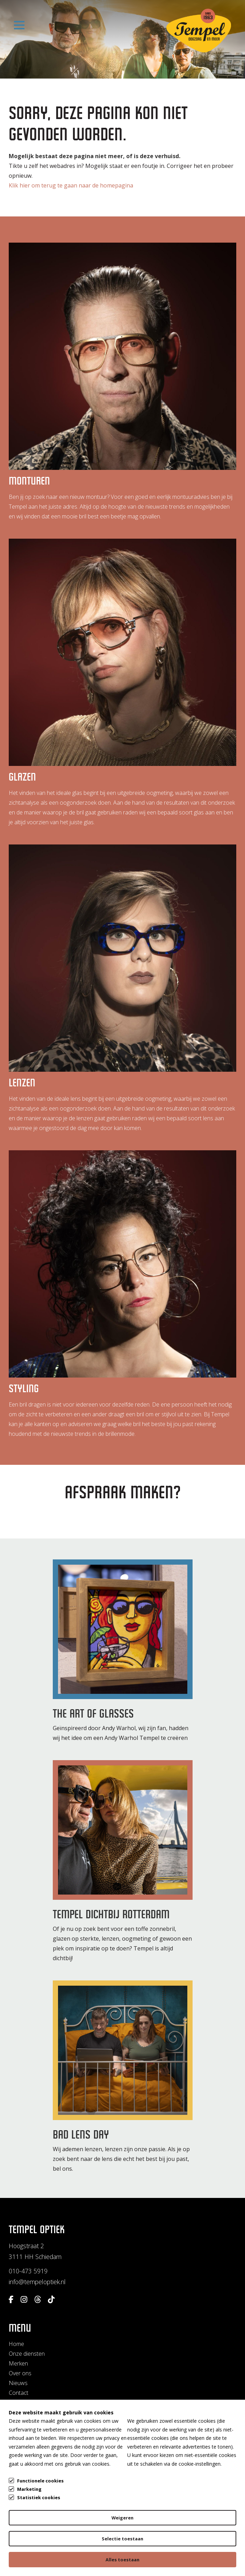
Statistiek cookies (38, 2497)
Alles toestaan (122, 2559)
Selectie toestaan (122, 2539)
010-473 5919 (28, 2271)
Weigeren (122, 2518)
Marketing (29, 2489)
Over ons (20, 2373)
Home (16, 2344)
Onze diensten (27, 2353)
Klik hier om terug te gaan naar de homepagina (71, 187)
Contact (18, 2393)
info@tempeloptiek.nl (37, 2282)
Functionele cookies (40, 2480)
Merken (18, 2363)
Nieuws (18, 2383)
